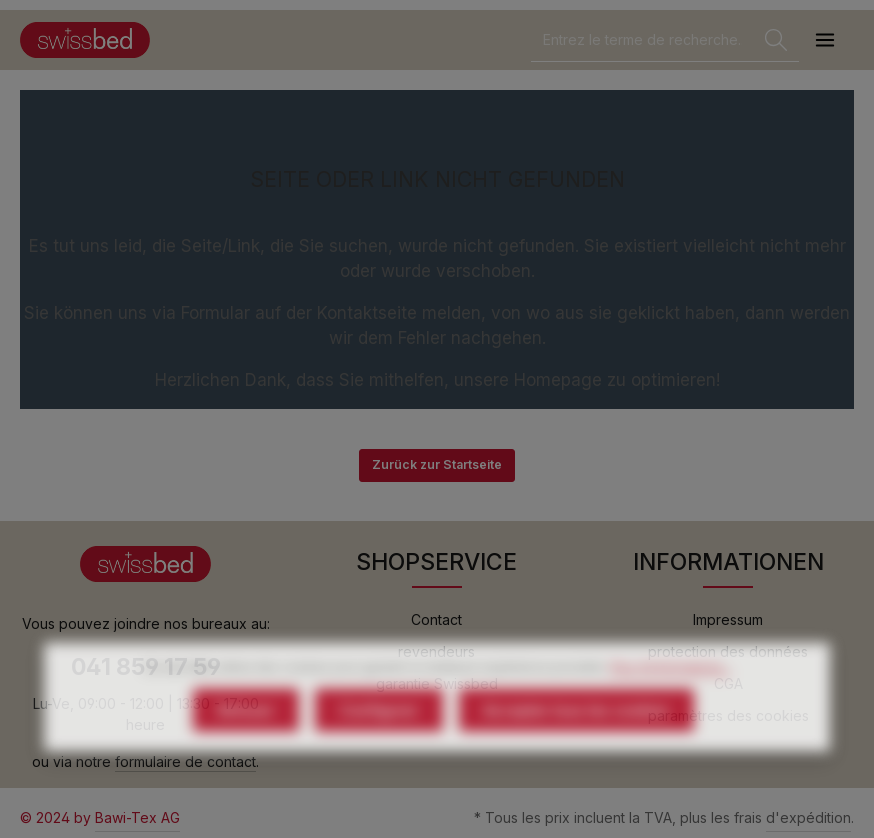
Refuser (246, 747)
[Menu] (824, 40)
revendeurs (436, 651)
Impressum (728, 619)
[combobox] (642, 40)
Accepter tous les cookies (576, 747)
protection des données (728, 651)
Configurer (379, 747)
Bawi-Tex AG (137, 817)
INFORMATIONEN (728, 562)
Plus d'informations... (671, 704)
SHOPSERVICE (436, 562)
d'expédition (808, 817)
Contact (436, 619)
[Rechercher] (776, 40)
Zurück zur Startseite (437, 464)
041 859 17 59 (146, 667)
